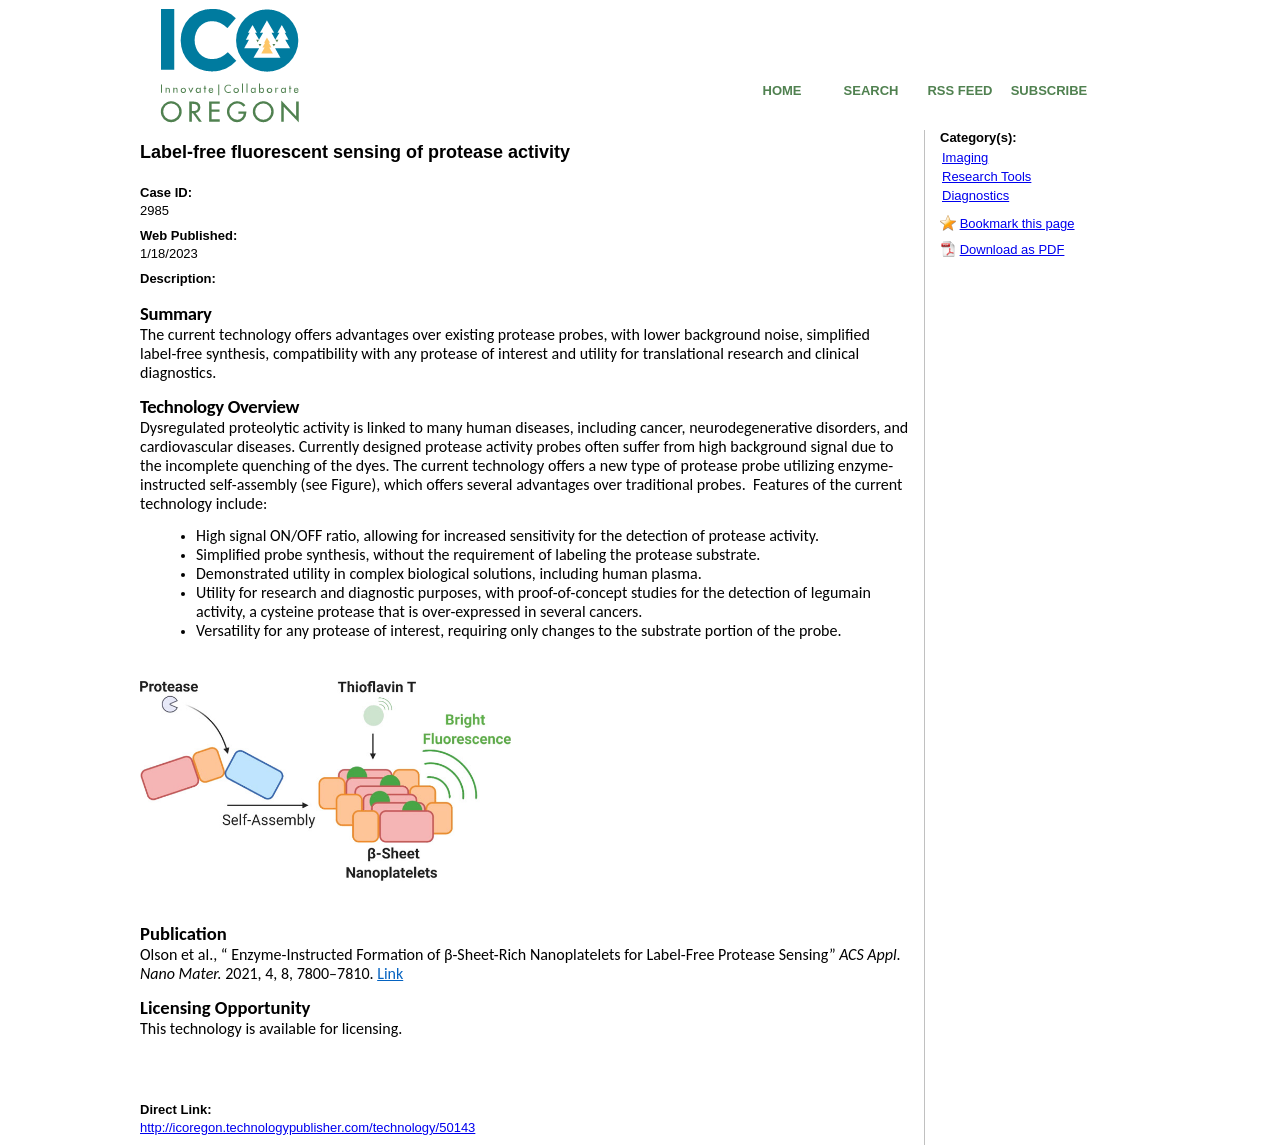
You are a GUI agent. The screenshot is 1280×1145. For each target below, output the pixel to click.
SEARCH (871, 90)
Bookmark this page (1017, 223)
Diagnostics (975, 195)
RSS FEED (959, 90)
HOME (782, 90)
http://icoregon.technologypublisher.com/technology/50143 (307, 1127)
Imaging (965, 157)
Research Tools (986, 176)
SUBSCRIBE (1049, 90)
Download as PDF (1012, 249)
